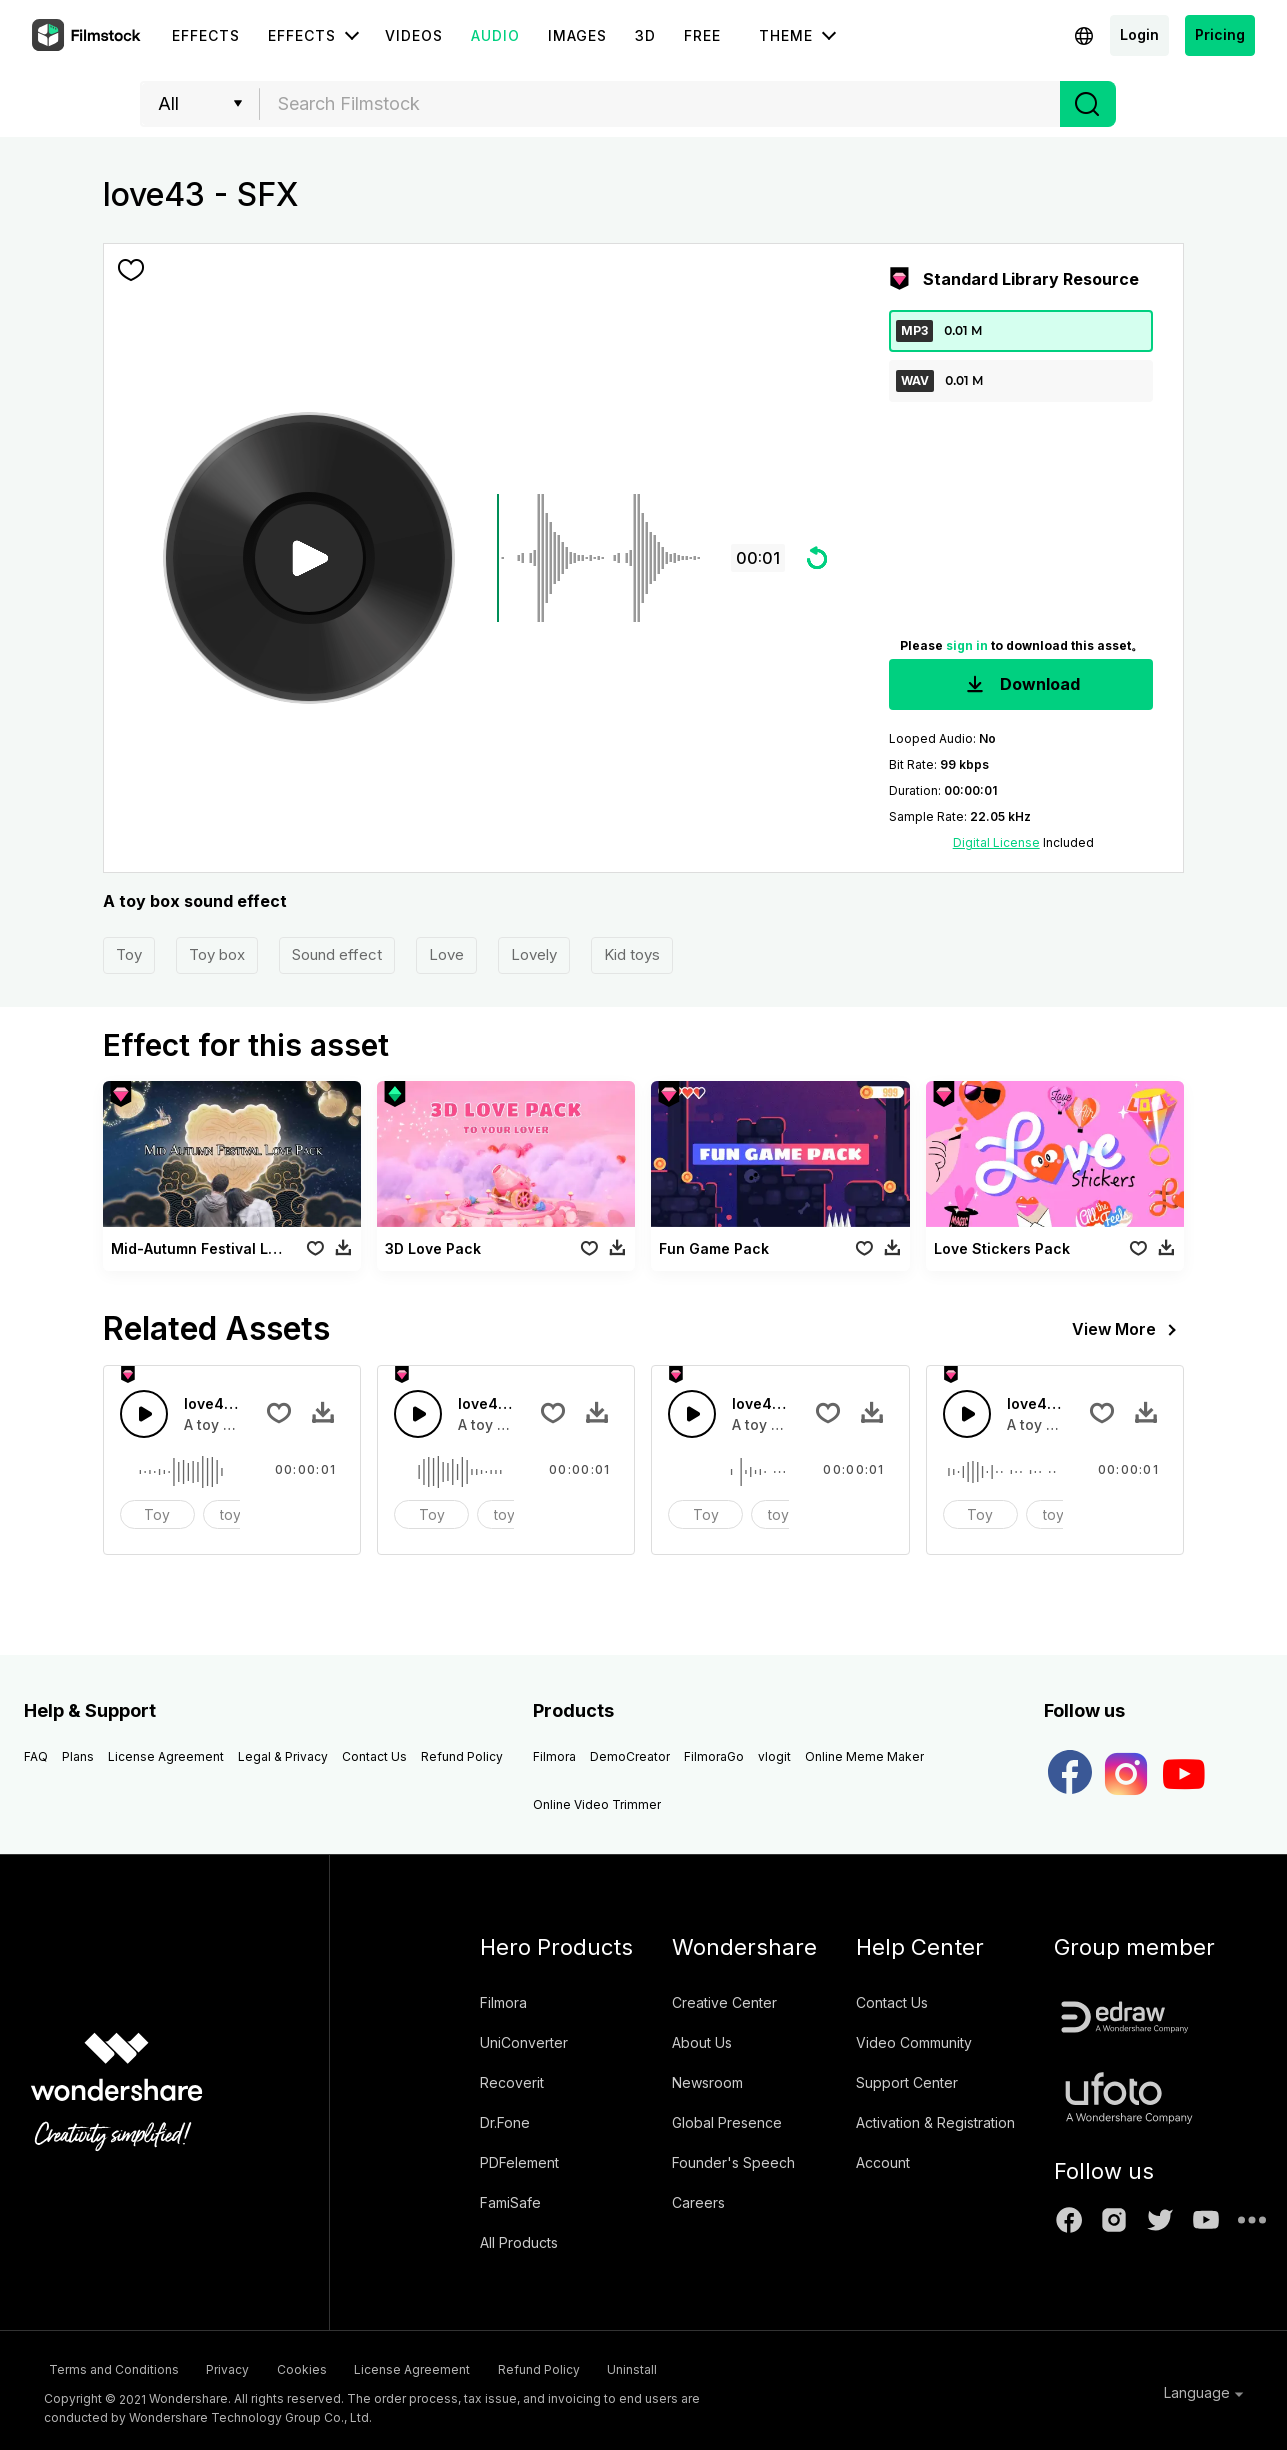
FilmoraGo (714, 1756)
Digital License (996, 842)
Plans (78, 1756)
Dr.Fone (505, 2122)
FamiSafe (510, 2202)
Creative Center (724, 2002)
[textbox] (660, 104)
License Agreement (166, 1756)
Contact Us (374, 1756)
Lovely (534, 954)
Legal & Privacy (283, 1756)
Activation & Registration (935, 2122)
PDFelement (519, 2162)
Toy (129, 954)
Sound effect (337, 954)
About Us (702, 2042)
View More (1128, 1330)
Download (1021, 685)
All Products (519, 2242)
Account (883, 2162)
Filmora (554, 1756)
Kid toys (632, 954)
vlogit (774, 1756)
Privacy (247, 2367)
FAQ (36, 1756)
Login (1139, 34)
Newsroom (707, 2082)
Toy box (217, 954)
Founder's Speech (733, 2162)
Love (446, 954)
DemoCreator (630, 1756)
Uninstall (750, 2367)
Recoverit (512, 2082)
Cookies (346, 2367)
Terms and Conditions (109, 2367)
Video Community (914, 2042)
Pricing (1220, 34)
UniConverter (524, 2042)
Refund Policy (462, 1756)
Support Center (907, 2082)
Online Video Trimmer (597, 1804)
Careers (698, 2202)
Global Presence (727, 2122)
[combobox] (660, 104)
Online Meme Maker (864, 1756)
